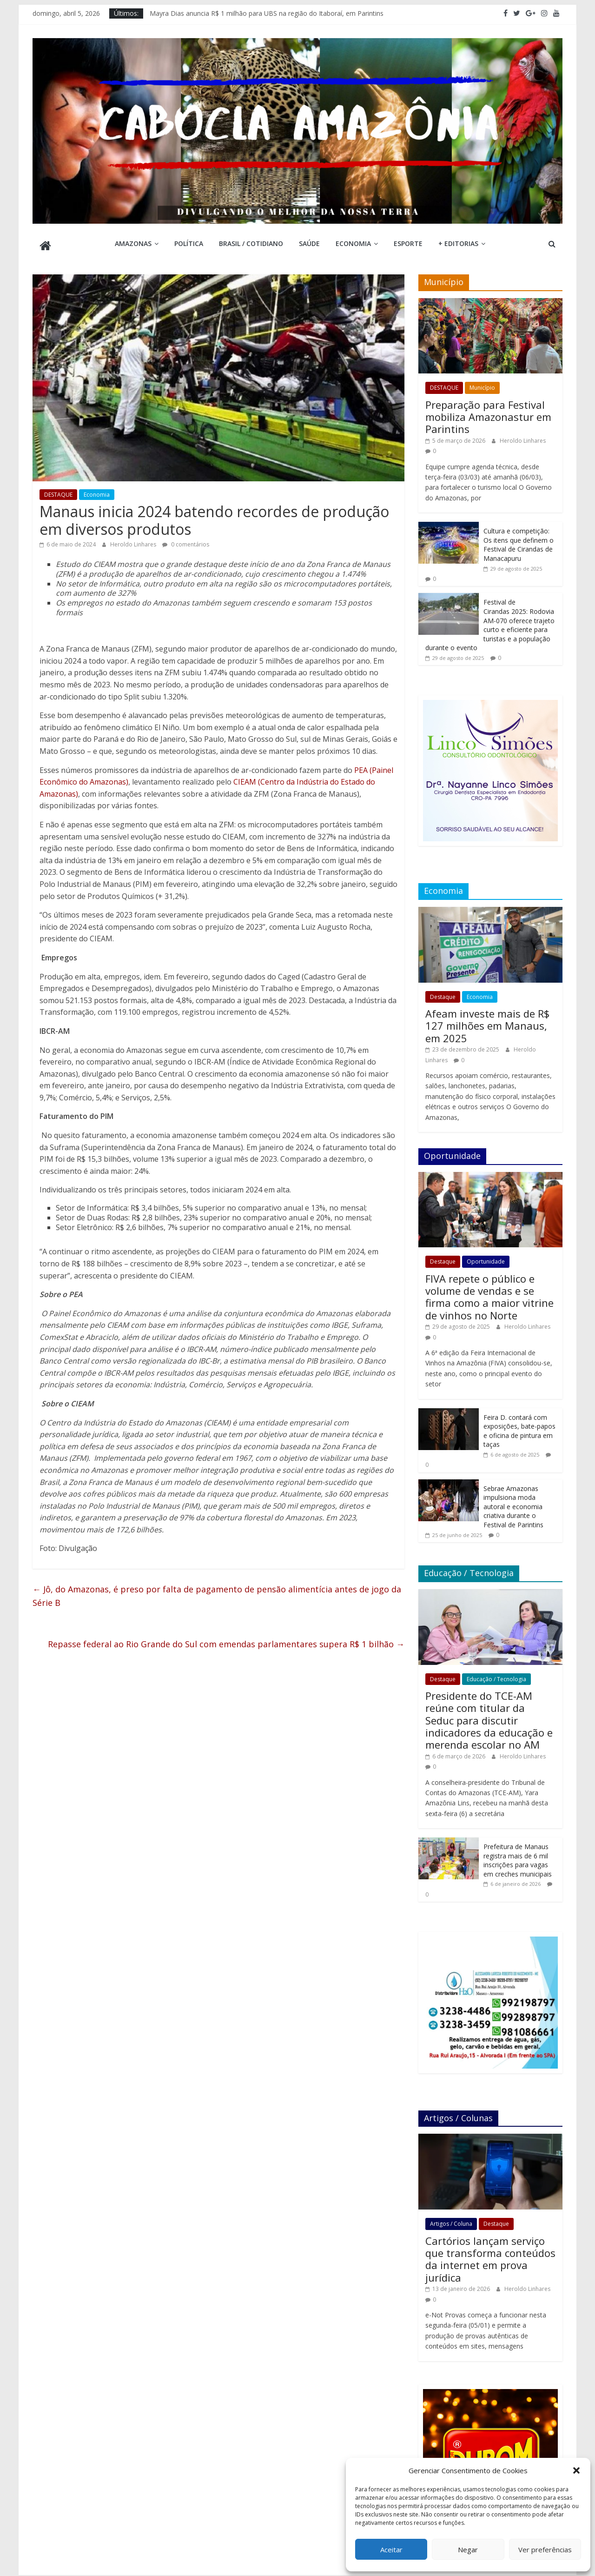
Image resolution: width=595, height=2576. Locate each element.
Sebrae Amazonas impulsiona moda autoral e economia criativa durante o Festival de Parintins (513, 1502)
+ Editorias (458, 243)
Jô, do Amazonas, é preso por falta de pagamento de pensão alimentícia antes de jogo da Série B (217, 1592)
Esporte (408, 243)
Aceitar (391, 2549)
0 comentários (185, 541)
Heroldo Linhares (134, 541)
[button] (576, 2470)
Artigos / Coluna (451, 2220)
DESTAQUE (58, 491)
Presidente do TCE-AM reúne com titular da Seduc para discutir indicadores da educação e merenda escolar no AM (489, 1716)
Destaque (443, 993)
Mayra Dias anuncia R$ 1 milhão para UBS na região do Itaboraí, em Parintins (266, 13)
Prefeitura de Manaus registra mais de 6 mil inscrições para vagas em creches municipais (517, 1856)
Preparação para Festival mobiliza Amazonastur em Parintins (488, 413)
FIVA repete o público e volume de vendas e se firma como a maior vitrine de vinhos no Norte (489, 1293)
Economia (353, 243)
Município (482, 384)
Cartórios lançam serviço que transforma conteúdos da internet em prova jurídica (490, 2255)
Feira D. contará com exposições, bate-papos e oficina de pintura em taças (519, 1427)
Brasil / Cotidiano (251, 243)
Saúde (309, 243)
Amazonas (133, 243)
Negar (468, 2549)
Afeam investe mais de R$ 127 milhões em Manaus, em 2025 (487, 1022)
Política (188, 243)
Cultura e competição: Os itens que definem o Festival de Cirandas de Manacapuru (518, 541)
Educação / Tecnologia (496, 1675)
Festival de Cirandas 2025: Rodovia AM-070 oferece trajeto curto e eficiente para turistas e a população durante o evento (490, 621)
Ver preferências (545, 2549)
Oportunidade (486, 1258)
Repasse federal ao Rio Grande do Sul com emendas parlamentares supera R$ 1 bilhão (226, 1640)
